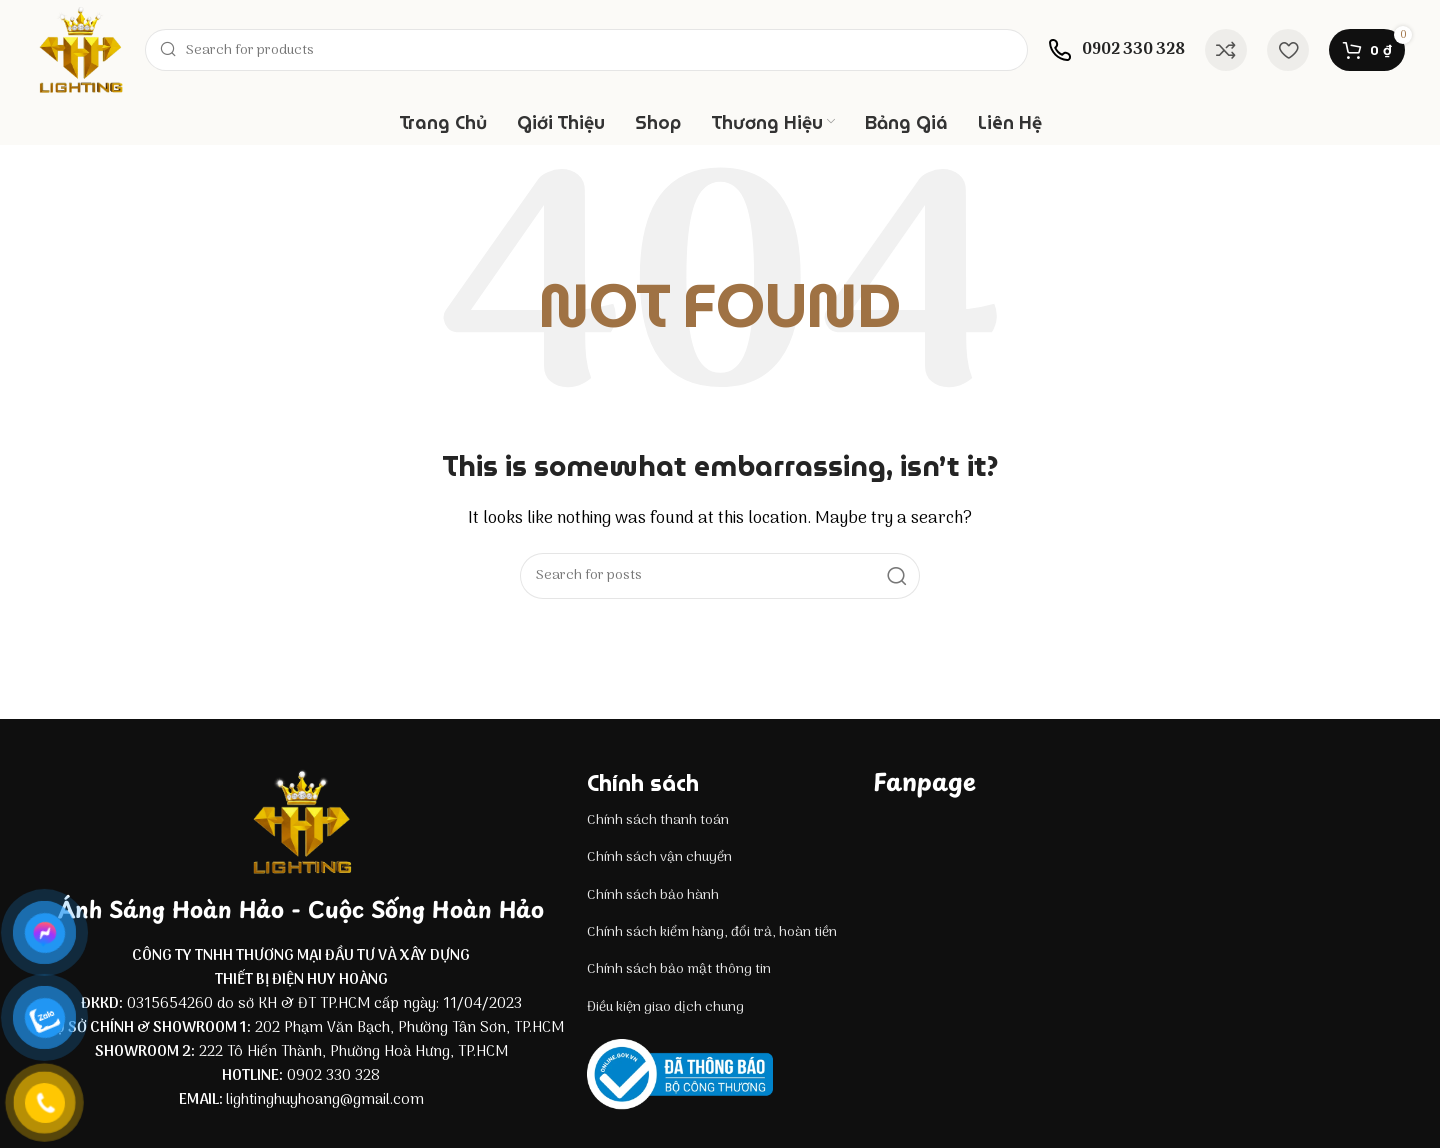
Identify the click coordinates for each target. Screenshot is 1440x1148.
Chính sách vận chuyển (659, 857)
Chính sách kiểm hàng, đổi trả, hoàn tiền (712, 932)
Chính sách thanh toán (658, 820)
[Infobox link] (1116, 50)
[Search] (586, 50)
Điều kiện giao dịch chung (665, 1007)
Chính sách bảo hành (653, 895)
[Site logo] (80, 50)
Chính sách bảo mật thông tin (679, 969)
